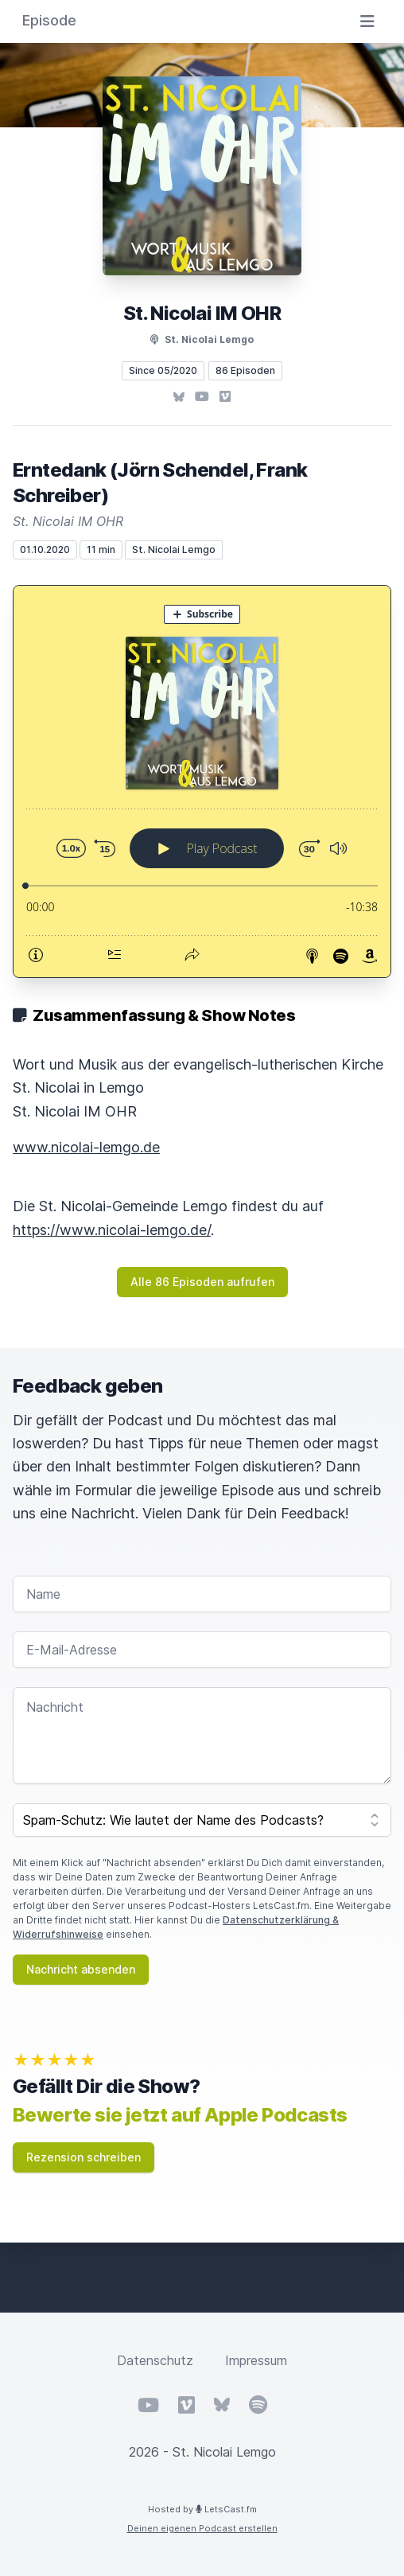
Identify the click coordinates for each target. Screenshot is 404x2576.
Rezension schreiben (83, 2157)
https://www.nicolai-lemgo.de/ (112, 1230)
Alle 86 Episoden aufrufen (202, 1281)
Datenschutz (155, 2360)
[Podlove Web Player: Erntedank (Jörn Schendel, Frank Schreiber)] (202, 781)
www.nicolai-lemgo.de (86, 1147)
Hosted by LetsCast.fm (202, 2509)
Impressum (256, 2360)
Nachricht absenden (80, 1969)
